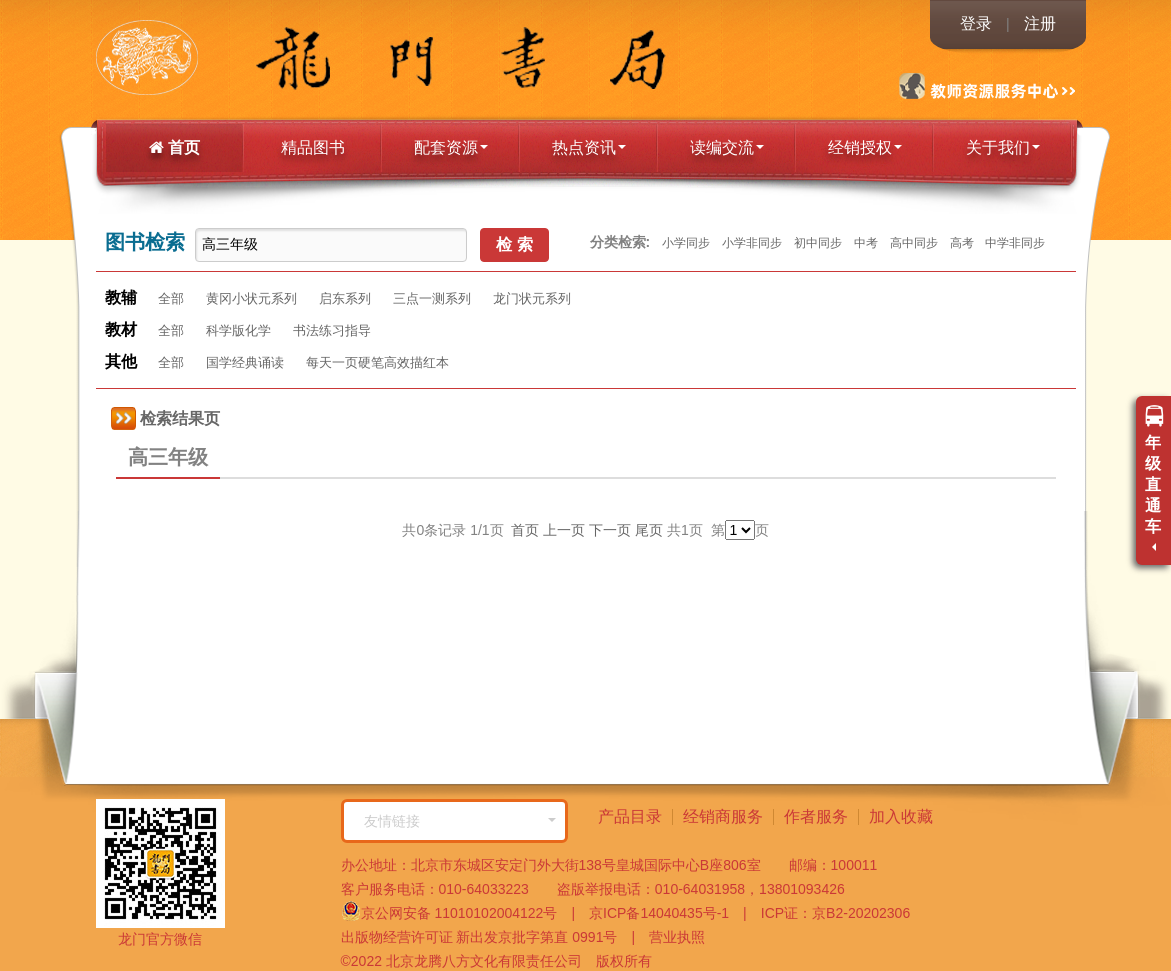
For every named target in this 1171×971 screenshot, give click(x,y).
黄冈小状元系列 (251, 298)
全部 (171, 298)
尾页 (649, 530)
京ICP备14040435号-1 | (661, 913)
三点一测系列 (432, 298)
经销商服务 (723, 816)
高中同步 (914, 243)
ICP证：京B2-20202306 (828, 913)
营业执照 (670, 937)
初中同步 (818, 243)
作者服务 (816, 816)
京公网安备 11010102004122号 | (458, 911)
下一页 (610, 530)
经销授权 (865, 147)
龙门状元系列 (532, 298)
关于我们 (1003, 147)
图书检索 (145, 242)
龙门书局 (191, 60)
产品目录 (630, 816)
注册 (1040, 23)
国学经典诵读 (245, 362)
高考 (962, 243)
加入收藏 (901, 816)
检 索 (514, 244)
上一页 (564, 530)
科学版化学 (238, 330)
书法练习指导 (332, 330)
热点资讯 (589, 147)
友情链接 (460, 821)
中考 (866, 243)
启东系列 (345, 298)
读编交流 (727, 147)
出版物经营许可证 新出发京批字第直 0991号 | (488, 937)
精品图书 (313, 147)
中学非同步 (1015, 243)
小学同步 (686, 243)
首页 (174, 147)
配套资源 (451, 147)
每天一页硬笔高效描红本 (377, 362)
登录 (976, 23)
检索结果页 (165, 418)
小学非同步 (752, 243)
